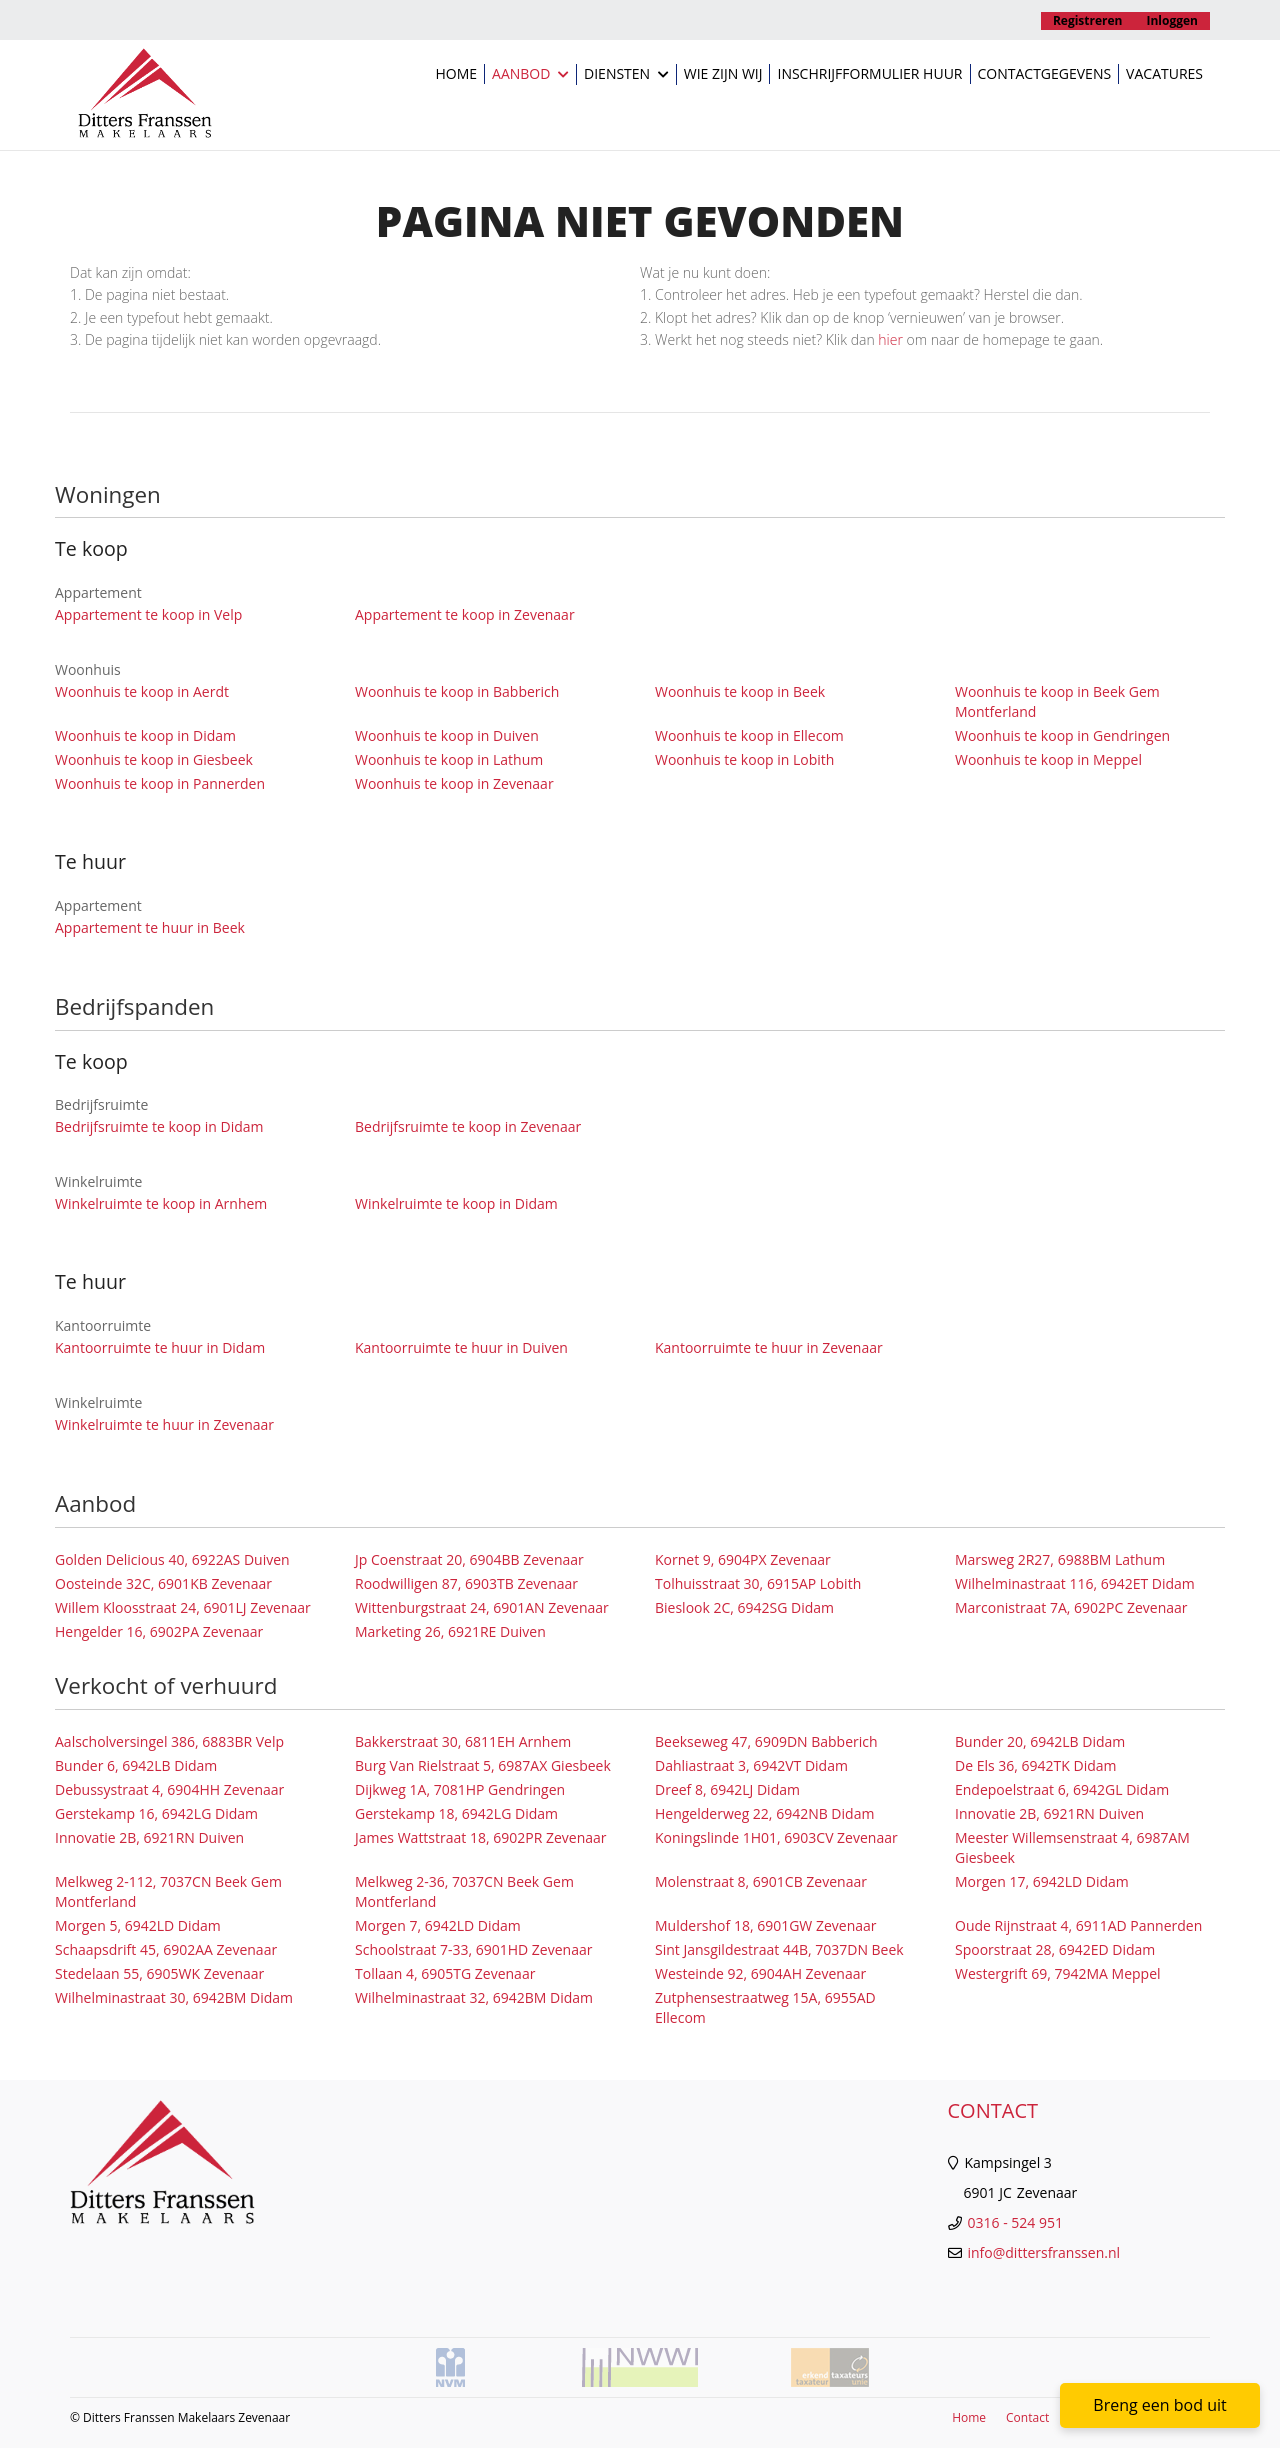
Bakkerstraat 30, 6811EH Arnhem (463, 1741)
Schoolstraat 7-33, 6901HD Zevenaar (473, 1949)
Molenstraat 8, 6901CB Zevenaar (761, 1881)
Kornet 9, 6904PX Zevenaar (743, 1559)
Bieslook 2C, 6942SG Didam (744, 1607)
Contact (1027, 2417)
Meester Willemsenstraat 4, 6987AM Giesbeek (1072, 1847)
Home (456, 73)
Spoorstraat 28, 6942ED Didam (1055, 1949)
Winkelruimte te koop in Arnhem (161, 1203)
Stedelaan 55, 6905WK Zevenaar (159, 1973)
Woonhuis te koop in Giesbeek (154, 759)
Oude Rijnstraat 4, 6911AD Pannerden (1078, 1925)
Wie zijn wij (723, 73)
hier (890, 339)
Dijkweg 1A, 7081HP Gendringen (460, 1789)
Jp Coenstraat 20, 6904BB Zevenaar (469, 1559)
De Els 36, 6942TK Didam (1036, 1765)
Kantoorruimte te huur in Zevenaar (769, 1347)
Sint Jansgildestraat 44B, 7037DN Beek (779, 1949)
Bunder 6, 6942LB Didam (136, 1765)
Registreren (1088, 20)
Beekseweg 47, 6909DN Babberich (766, 1741)
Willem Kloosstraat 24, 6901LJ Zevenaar (183, 1607)
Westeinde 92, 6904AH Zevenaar (760, 1973)
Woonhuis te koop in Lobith (744, 759)
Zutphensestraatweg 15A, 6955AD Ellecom (765, 2007)
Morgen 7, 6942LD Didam (438, 1925)
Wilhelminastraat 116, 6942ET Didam (1075, 1583)
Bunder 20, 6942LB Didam (1040, 1741)
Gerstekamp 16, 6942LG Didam (156, 1813)
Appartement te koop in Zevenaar (465, 614)
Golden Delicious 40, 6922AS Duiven (172, 1559)
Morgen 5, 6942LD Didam (138, 1925)
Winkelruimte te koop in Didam (456, 1203)
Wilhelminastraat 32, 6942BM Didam (474, 1997)
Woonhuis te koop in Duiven (447, 735)
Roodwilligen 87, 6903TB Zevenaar (466, 1583)
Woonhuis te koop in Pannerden (160, 783)
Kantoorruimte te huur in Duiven (461, 1347)
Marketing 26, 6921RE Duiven (450, 1631)
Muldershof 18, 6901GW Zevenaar (766, 1925)
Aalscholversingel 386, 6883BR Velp (169, 1741)
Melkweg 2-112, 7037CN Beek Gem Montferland (168, 1891)
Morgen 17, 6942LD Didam (1042, 1881)
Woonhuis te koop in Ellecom (749, 735)
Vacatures (1164, 73)
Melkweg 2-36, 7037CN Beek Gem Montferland (464, 1891)
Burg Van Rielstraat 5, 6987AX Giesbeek (483, 1765)
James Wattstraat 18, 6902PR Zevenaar (481, 1837)
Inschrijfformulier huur (869, 73)
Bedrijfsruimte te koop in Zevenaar (468, 1126)
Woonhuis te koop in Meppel (1048, 759)
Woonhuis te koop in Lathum (449, 759)
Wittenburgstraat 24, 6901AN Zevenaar (482, 1607)
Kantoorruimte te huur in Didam (160, 1347)
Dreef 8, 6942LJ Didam (727, 1789)
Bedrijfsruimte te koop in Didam (159, 1126)
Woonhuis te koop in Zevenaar (454, 783)
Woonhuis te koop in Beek (740, 691)
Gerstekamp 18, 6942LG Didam (456, 1813)
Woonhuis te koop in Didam (145, 735)
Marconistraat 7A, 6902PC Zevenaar (1071, 1607)
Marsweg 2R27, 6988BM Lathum (1060, 1559)
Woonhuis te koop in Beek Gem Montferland (1057, 701)
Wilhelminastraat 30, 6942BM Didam (174, 1997)
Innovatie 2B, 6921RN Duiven (1049, 1813)
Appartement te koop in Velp (148, 614)
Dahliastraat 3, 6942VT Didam (751, 1765)
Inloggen (1173, 20)
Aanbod (530, 74)
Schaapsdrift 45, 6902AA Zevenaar (166, 1949)
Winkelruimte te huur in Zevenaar (164, 1424)
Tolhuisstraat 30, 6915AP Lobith (758, 1583)
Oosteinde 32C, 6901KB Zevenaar (163, 1583)
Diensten (626, 74)
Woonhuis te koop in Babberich (457, 691)
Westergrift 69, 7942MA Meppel (1058, 1973)
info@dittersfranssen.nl (1044, 2252)
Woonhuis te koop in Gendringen (1062, 735)
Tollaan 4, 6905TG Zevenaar (445, 1973)
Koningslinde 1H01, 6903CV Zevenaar (776, 1837)
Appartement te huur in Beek (150, 927)
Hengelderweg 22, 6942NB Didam (764, 1813)
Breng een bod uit (1159, 2405)
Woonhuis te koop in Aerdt (142, 691)
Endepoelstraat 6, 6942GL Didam (1062, 1789)
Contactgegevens (1045, 73)
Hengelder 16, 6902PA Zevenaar (159, 1631)
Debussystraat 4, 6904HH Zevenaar (169, 1789)
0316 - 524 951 (1015, 2222)
